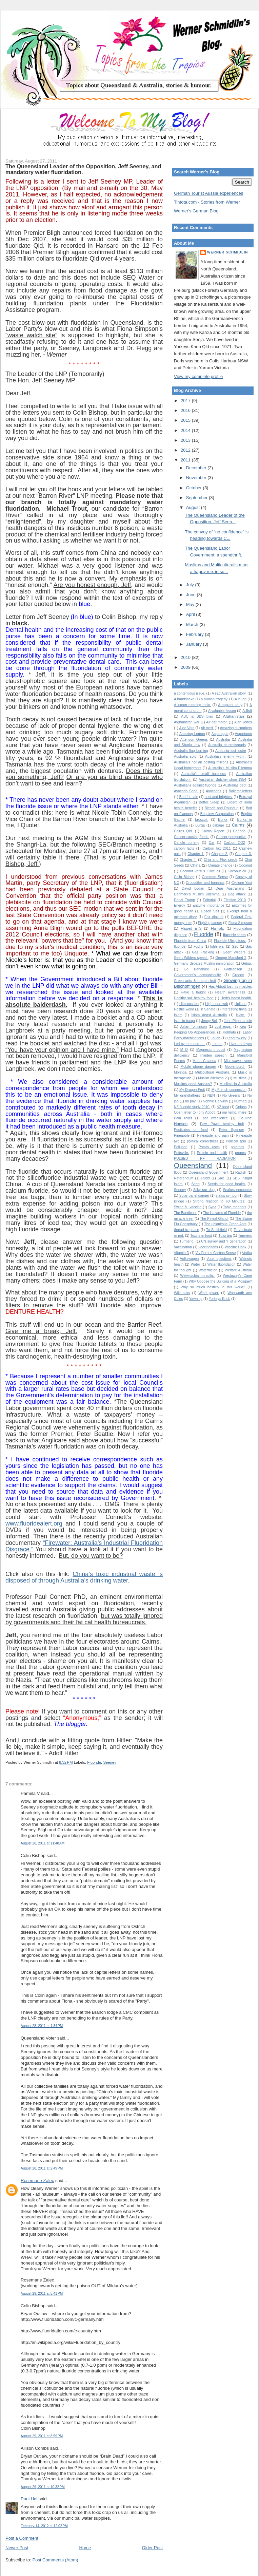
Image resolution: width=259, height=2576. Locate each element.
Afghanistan (233, 716)
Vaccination (183, 1247)
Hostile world (184, 1009)
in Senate (207, 1009)
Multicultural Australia (212, 1072)
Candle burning (186, 843)
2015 (186, 420)
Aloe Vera (187, 728)
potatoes (237, 1147)
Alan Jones (243, 722)
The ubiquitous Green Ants (225, 1224)
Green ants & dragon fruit (195, 981)
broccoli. (201, 819)
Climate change (220, 865)
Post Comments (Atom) (55, 2559)
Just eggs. (223, 1026)
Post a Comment (21, 2538)
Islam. (240, 1015)
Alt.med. (207, 728)
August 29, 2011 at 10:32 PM (43, 2487)
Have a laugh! (193, 992)
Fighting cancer (210, 923)
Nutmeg (240, 1101)
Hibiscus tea (189, 1004)
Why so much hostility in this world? (213, 1287)
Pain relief (183, 1118)
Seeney (109, 1762)
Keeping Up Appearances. (195, 1032)
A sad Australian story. (229, 693)
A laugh (240, 699)
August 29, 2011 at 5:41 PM (42, 2293)
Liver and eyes (240, 1044)
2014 (186, 430)
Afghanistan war (186, 722)
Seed (195, 1184)
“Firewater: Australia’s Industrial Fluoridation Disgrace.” (84, 1546)
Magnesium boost (210, 1050)
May (191, 604)
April (191, 614)
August (193, 507)
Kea (243, 1026)
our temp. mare (234, 1112)
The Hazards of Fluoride (222, 1213)
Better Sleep (209, 802)
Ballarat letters (240, 791)
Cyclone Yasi (241, 883)
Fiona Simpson (240, 923)
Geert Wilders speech (191, 958)
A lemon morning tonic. (192, 705)
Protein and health (212, 1153)
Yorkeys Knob (220, 1299)
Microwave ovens (238, 1061)
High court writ (216, 1004)
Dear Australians (230, 888)
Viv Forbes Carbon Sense (216, 1253)
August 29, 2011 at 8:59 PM (42, 2436)
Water (195, 1264)
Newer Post (16, 2547)
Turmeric (245, 1235)
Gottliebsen (233, 969)
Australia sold (185, 756)
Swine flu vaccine (188, 1207)
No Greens (231, 1095)
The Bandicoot (185, 1213)
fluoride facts (234, 934)
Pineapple (182, 1135)
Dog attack (237, 894)
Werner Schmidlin (227, 252)
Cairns (238, 825)
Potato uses (209, 1147)
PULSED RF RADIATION (205, 1158)
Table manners (234, 1207)
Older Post (152, 2547)
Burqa (200, 825)
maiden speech (213, 1055)
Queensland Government (208, 1172)
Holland (240, 1004)
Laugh (215, 1038)
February (195, 634)
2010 (186, 657)
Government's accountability (197, 975)
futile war (217, 946)
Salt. (221, 1178)
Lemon (217, 1044)
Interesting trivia (234, 1009)
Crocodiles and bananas (205, 883)
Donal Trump (184, 900)
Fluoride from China (190, 941)
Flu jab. (217, 928)
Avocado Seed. (186, 791)
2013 (186, 440)
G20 (235, 946)
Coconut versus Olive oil (200, 871)
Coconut (245, 865)
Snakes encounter (237, 1190)
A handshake (184, 699)
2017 (186, 400)
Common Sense (215, 877)
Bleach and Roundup (222, 808)
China (195, 865)
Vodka (247, 1253)
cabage (218, 825)
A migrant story (230, 705)
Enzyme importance (208, 905)
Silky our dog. (204, 1190)
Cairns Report (212, 831)
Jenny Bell (209, 1021)
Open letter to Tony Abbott (194, 1112)
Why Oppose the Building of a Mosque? (220, 1281)
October (194, 487)
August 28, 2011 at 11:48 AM (42, 1843)
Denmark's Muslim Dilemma (197, 894)
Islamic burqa (184, 1021)
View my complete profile (198, 376)
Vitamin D (181, 1253)
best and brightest (218, 797)
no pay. (191, 1101)
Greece (238, 975)
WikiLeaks (182, 1293)
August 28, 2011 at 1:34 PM (42, 2026)
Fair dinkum (213, 917)
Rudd (205, 1178)
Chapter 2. (219, 854)
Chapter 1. (195, 854)
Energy (179, 905)
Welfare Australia (238, 1270)
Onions (240, 1107)
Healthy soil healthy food (194, 998)
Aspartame (243, 734)
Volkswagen (189, 1259)
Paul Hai (29, 2498)
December (197, 467)
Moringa (180, 1072)
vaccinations (208, 1247)
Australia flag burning (191, 751)
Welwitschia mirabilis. (197, 1275)
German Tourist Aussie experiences (208, 193)
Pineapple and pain (213, 1135)
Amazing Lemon (192, 734)
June (191, 594)
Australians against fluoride (195, 785)
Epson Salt (210, 911)
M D (184, 1050)
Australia (223, 739)
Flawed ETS (191, 928)
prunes (240, 1153)
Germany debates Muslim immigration (204, 963)
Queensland (193, 1165)
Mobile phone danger (198, 1066)
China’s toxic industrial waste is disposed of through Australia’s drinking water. (84, 1577)
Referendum (183, 1178)
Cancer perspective (231, 837)
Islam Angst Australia (209, 1015)
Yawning (195, 1299)
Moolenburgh (235, 1066)
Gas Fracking (203, 952)
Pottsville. (181, 1153)
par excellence (215, 1118)
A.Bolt (247, 711)
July (190, 584)
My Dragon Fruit (192, 1090)
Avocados (213, 791)
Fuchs (198, 946)
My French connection (229, 1090)
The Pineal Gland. (214, 1218)
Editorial (209, 900)
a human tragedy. (214, 699)
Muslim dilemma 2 (212, 1078)
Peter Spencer (231, 1130)
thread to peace (186, 1230)
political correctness (202, 1141)
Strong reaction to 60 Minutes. (219, 1201)
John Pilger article (238, 1021)
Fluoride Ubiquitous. (230, 941)
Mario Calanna (204, 1061)
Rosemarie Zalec (37, 2180)
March (193, 624)
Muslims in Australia (236, 1084)
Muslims (240, 1078)
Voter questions (219, 1259)
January (194, 644)
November (197, 477)
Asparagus (220, 734)
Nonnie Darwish (215, 1101)
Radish (240, 1172)
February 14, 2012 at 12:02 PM (44, 2526)
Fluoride (94, 1762)
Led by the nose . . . (189, 1044)
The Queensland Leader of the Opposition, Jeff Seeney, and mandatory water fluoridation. (83, 169)
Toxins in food (201, 1235)
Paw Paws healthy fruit (222, 1124)
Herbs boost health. (236, 998)
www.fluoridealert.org (33, 1523)
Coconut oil (236, 871)
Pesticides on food (191, 1130)
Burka (222, 819)
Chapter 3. (243, 854)
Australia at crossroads (227, 745)
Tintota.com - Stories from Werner (207, 202)
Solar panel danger (194, 1195)
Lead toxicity (236, 1038)
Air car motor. (216, 722)
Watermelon (208, 1270)
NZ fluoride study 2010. (192, 1107)
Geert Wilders (234, 952)
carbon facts (184, 848)
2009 (186, 667)
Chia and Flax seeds (220, 859)
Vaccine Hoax (235, 1247)
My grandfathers (187, 1095)
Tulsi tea (225, 1235)
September (197, 497)
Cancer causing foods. (191, 837)
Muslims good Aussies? (193, 1084)
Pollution (180, 1147)
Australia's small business (203, 774)
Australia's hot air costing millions (201, 762)
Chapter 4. (188, 859)
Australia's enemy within (225, 756)
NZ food (223, 1107)
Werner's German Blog (196, 210)
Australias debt (234, 785)
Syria (212, 1207)
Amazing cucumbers (236, 728)
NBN (211, 1095)
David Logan (193, 888)
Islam (178, 1015)
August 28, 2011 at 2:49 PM (42, 2168)
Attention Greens (194, 739)
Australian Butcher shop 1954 (222, 779)
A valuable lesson (222, 711)
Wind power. (209, 1293)
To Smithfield (216, 1230)
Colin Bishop (184, 877)
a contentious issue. (189, 693)
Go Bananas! (196, 969)
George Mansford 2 (230, 958)
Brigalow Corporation (217, 814)
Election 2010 (235, 900)
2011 (186, 459)
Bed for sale (188, 797)
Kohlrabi (229, 1032)
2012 (186, 450)
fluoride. (180, 946)
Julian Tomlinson (193, 1026)
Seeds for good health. (226, 1184)
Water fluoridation (221, 1264)
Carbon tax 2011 (217, 848)
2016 (186, 410)
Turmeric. (186, 1241)
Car (212, 843)
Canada (239, 831)
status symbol (226, 1195)
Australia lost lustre (230, 751)
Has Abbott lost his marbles (230, 986)
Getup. (246, 963)
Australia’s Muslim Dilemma (230, 768)
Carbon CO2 (234, 843)
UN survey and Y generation (223, 1241)
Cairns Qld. (183, 831)
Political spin (236, 1141)
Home (85, 2547)
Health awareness (230, 992)
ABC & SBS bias (197, 716)
